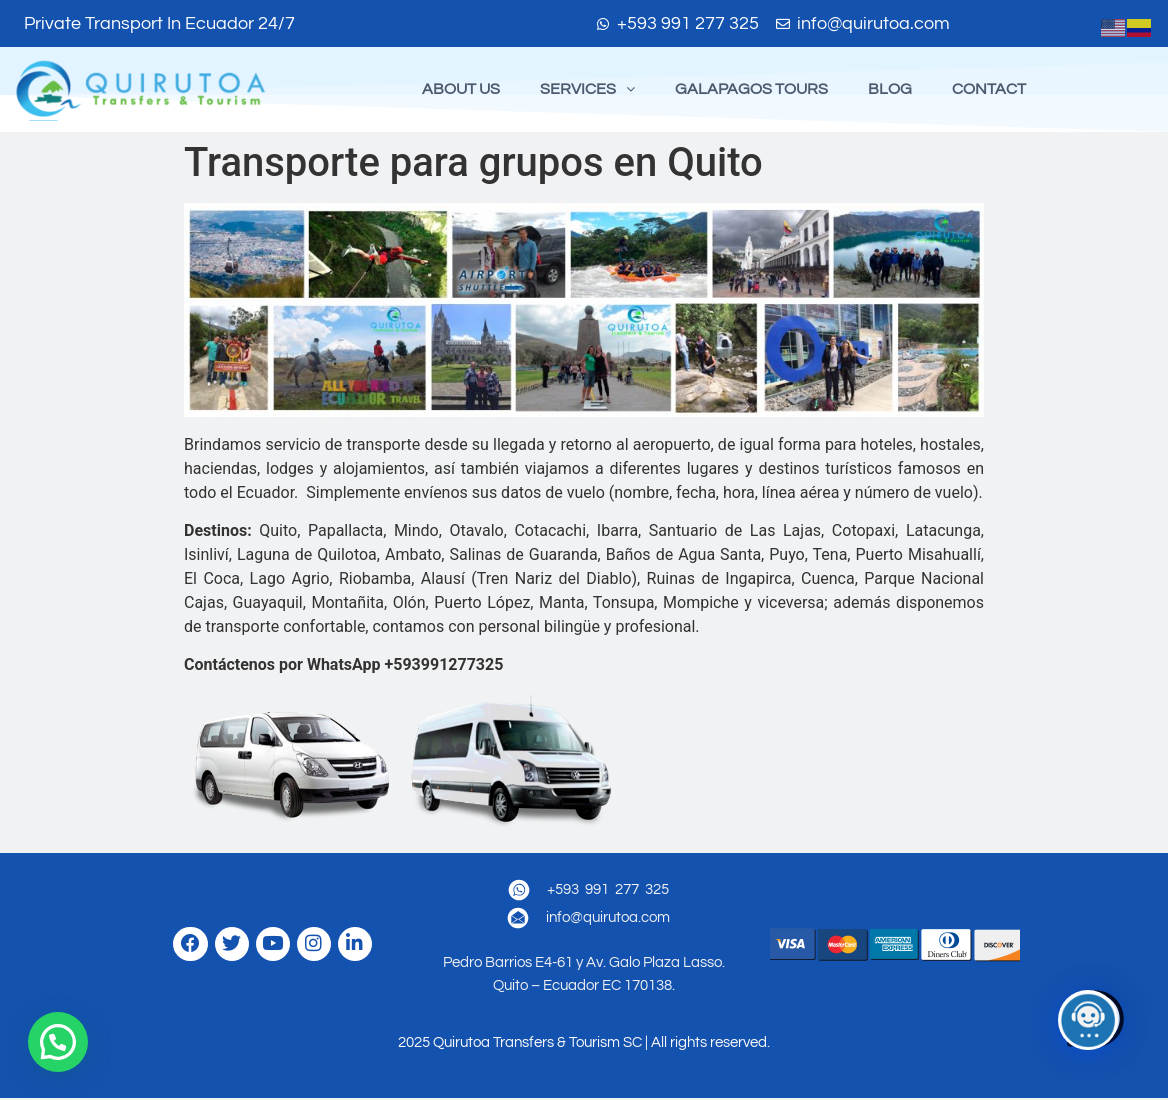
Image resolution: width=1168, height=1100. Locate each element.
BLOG (890, 90)
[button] (587, 90)
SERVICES (587, 90)
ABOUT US (461, 90)
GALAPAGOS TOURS (751, 90)
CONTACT (989, 90)
